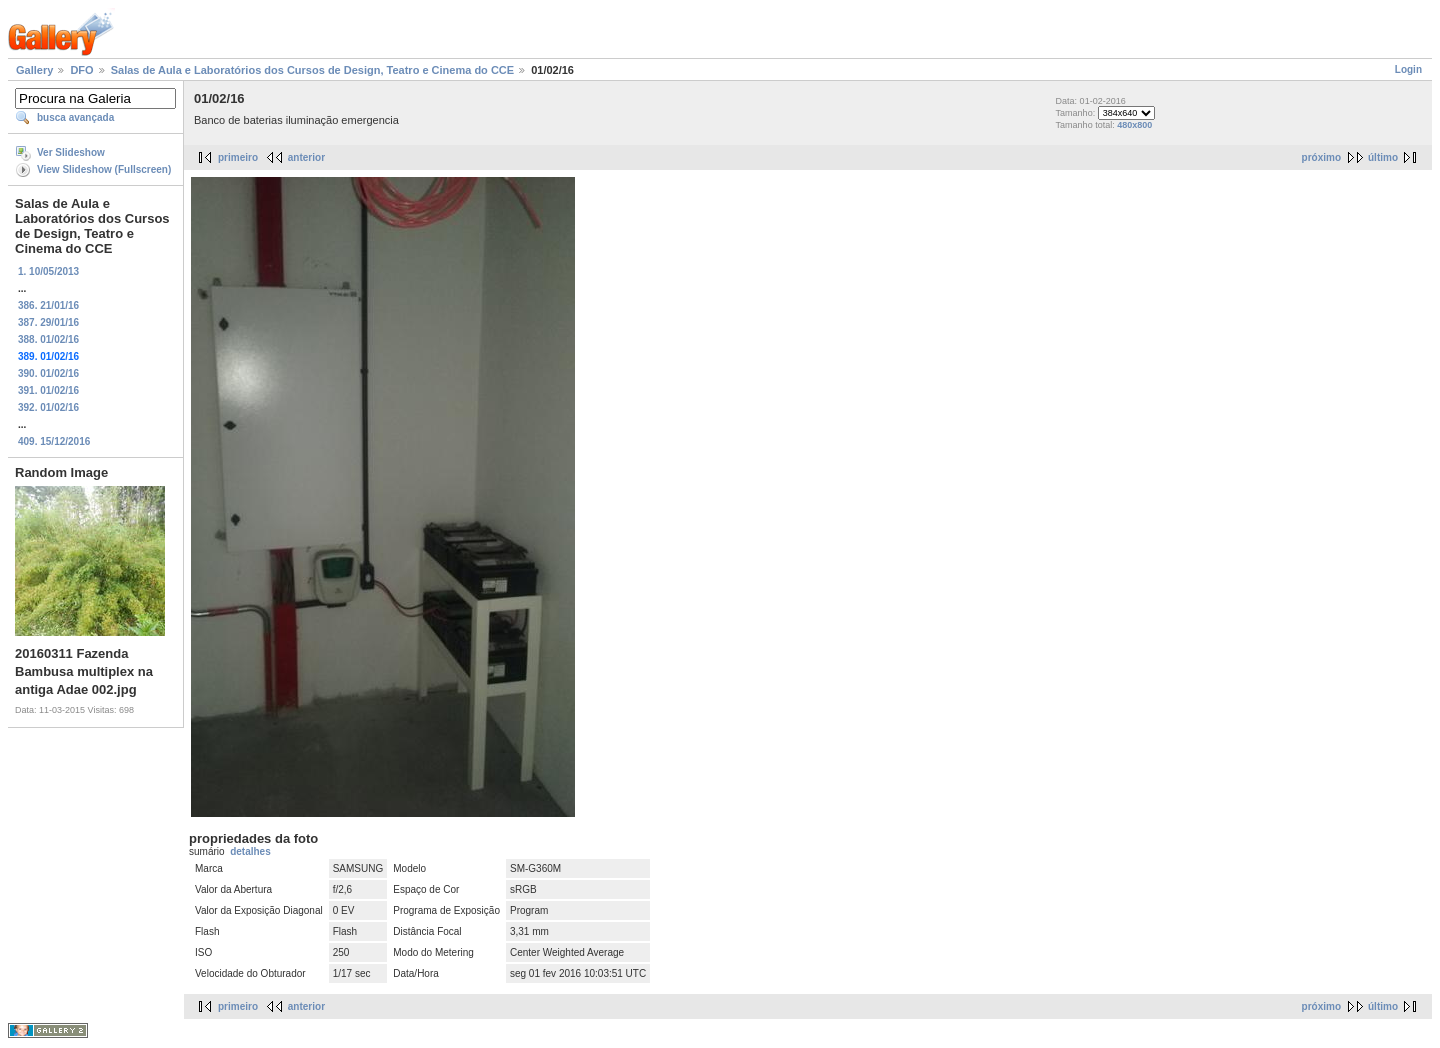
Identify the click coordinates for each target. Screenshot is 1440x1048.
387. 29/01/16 (48, 322)
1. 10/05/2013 (48, 271)
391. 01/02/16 (48, 390)
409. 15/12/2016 (54, 441)
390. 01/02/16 (48, 373)
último (1383, 157)
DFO (81, 70)
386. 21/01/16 (48, 305)
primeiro (238, 157)
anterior (306, 157)
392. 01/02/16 (48, 407)
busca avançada (75, 117)
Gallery (34, 70)
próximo (1321, 157)
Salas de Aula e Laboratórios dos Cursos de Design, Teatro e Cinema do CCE (312, 70)
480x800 (1134, 125)
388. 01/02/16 (48, 339)
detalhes (250, 851)
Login (1408, 69)
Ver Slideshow (71, 152)
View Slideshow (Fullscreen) (104, 169)
